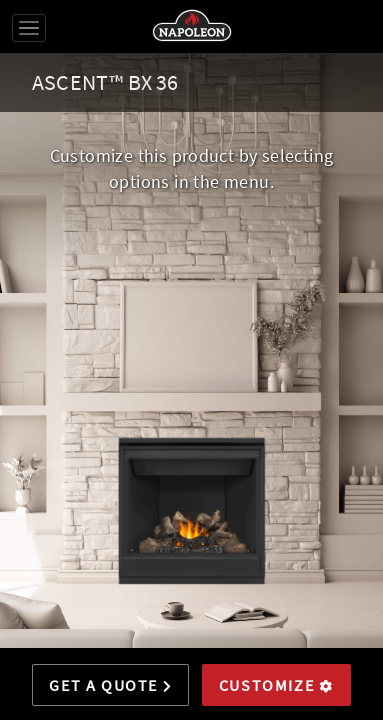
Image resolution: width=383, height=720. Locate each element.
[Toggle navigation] (29, 28)
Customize (276, 685)
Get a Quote (110, 685)
